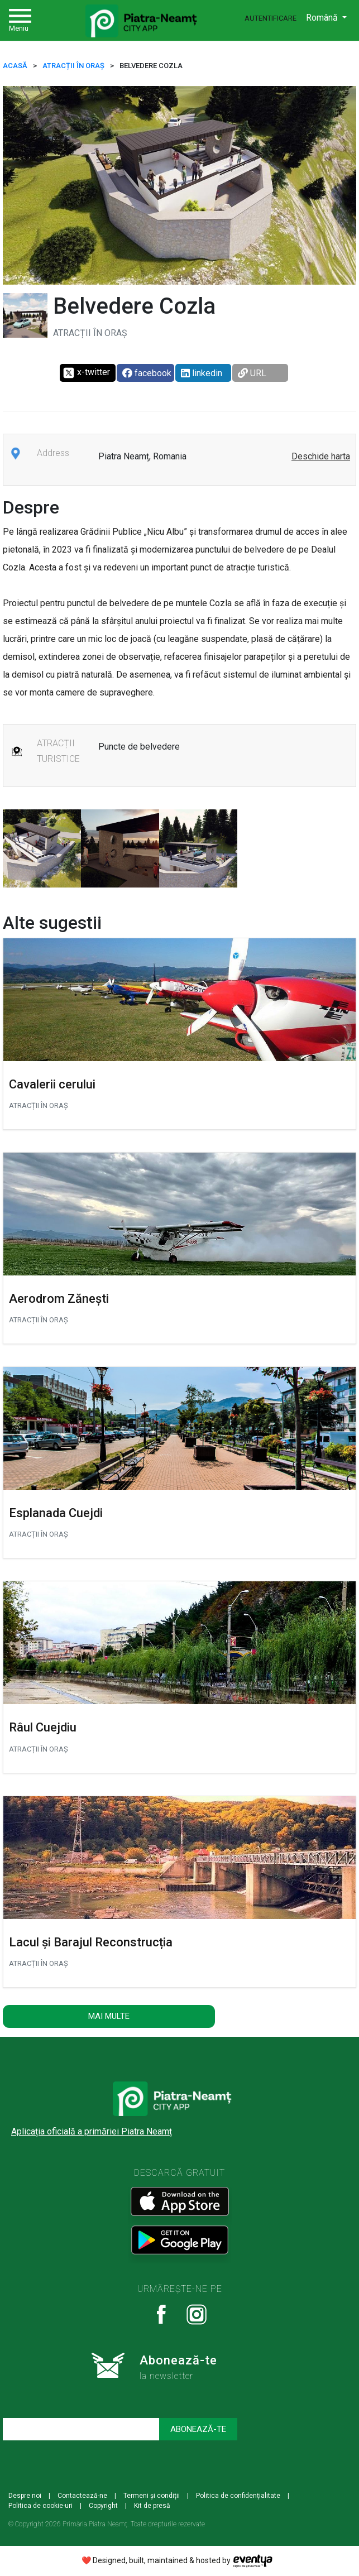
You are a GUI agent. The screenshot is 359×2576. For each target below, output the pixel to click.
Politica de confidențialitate (238, 2496)
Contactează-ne (82, 2496)
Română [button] (323, 17)
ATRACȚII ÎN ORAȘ (73, 65)
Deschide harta (320, 456)
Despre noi (24, 2496)
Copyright (103, 2506)
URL (252, 373)
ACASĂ (15, 65)
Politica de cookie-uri (40, 2506)
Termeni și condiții (151, 2496)
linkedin (201, 373)
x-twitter (86, 373)
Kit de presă (152, 2506)
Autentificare (270, 18)
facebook (146, 373)
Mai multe (109, 2016)
